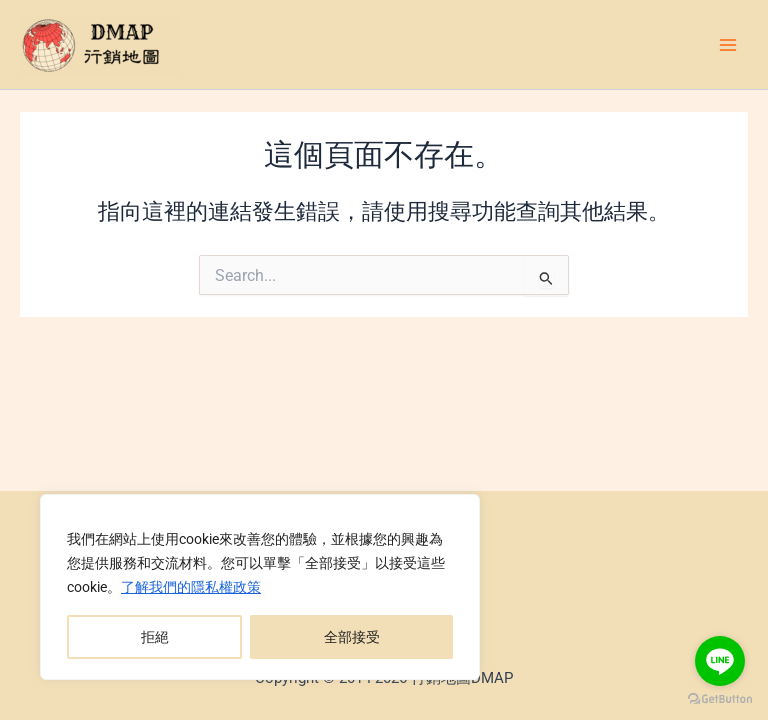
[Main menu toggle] (728, 44)
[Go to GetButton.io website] (720, 699)
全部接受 (352, 637)
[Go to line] (720, 661)
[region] (260, 587)
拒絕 (155, 637)
